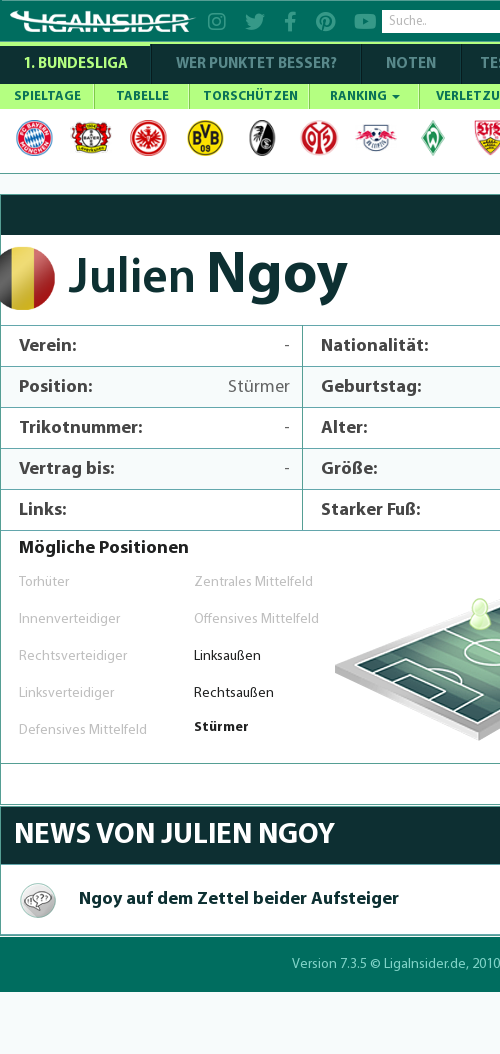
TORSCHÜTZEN (250, 96)
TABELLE (142, 96)
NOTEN (411, 64)
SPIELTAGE (47, 96)
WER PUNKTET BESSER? (256, 64)
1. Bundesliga (75, 64)
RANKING (365, 96)
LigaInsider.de (425, 964)
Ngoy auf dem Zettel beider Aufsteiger (239, 899)
